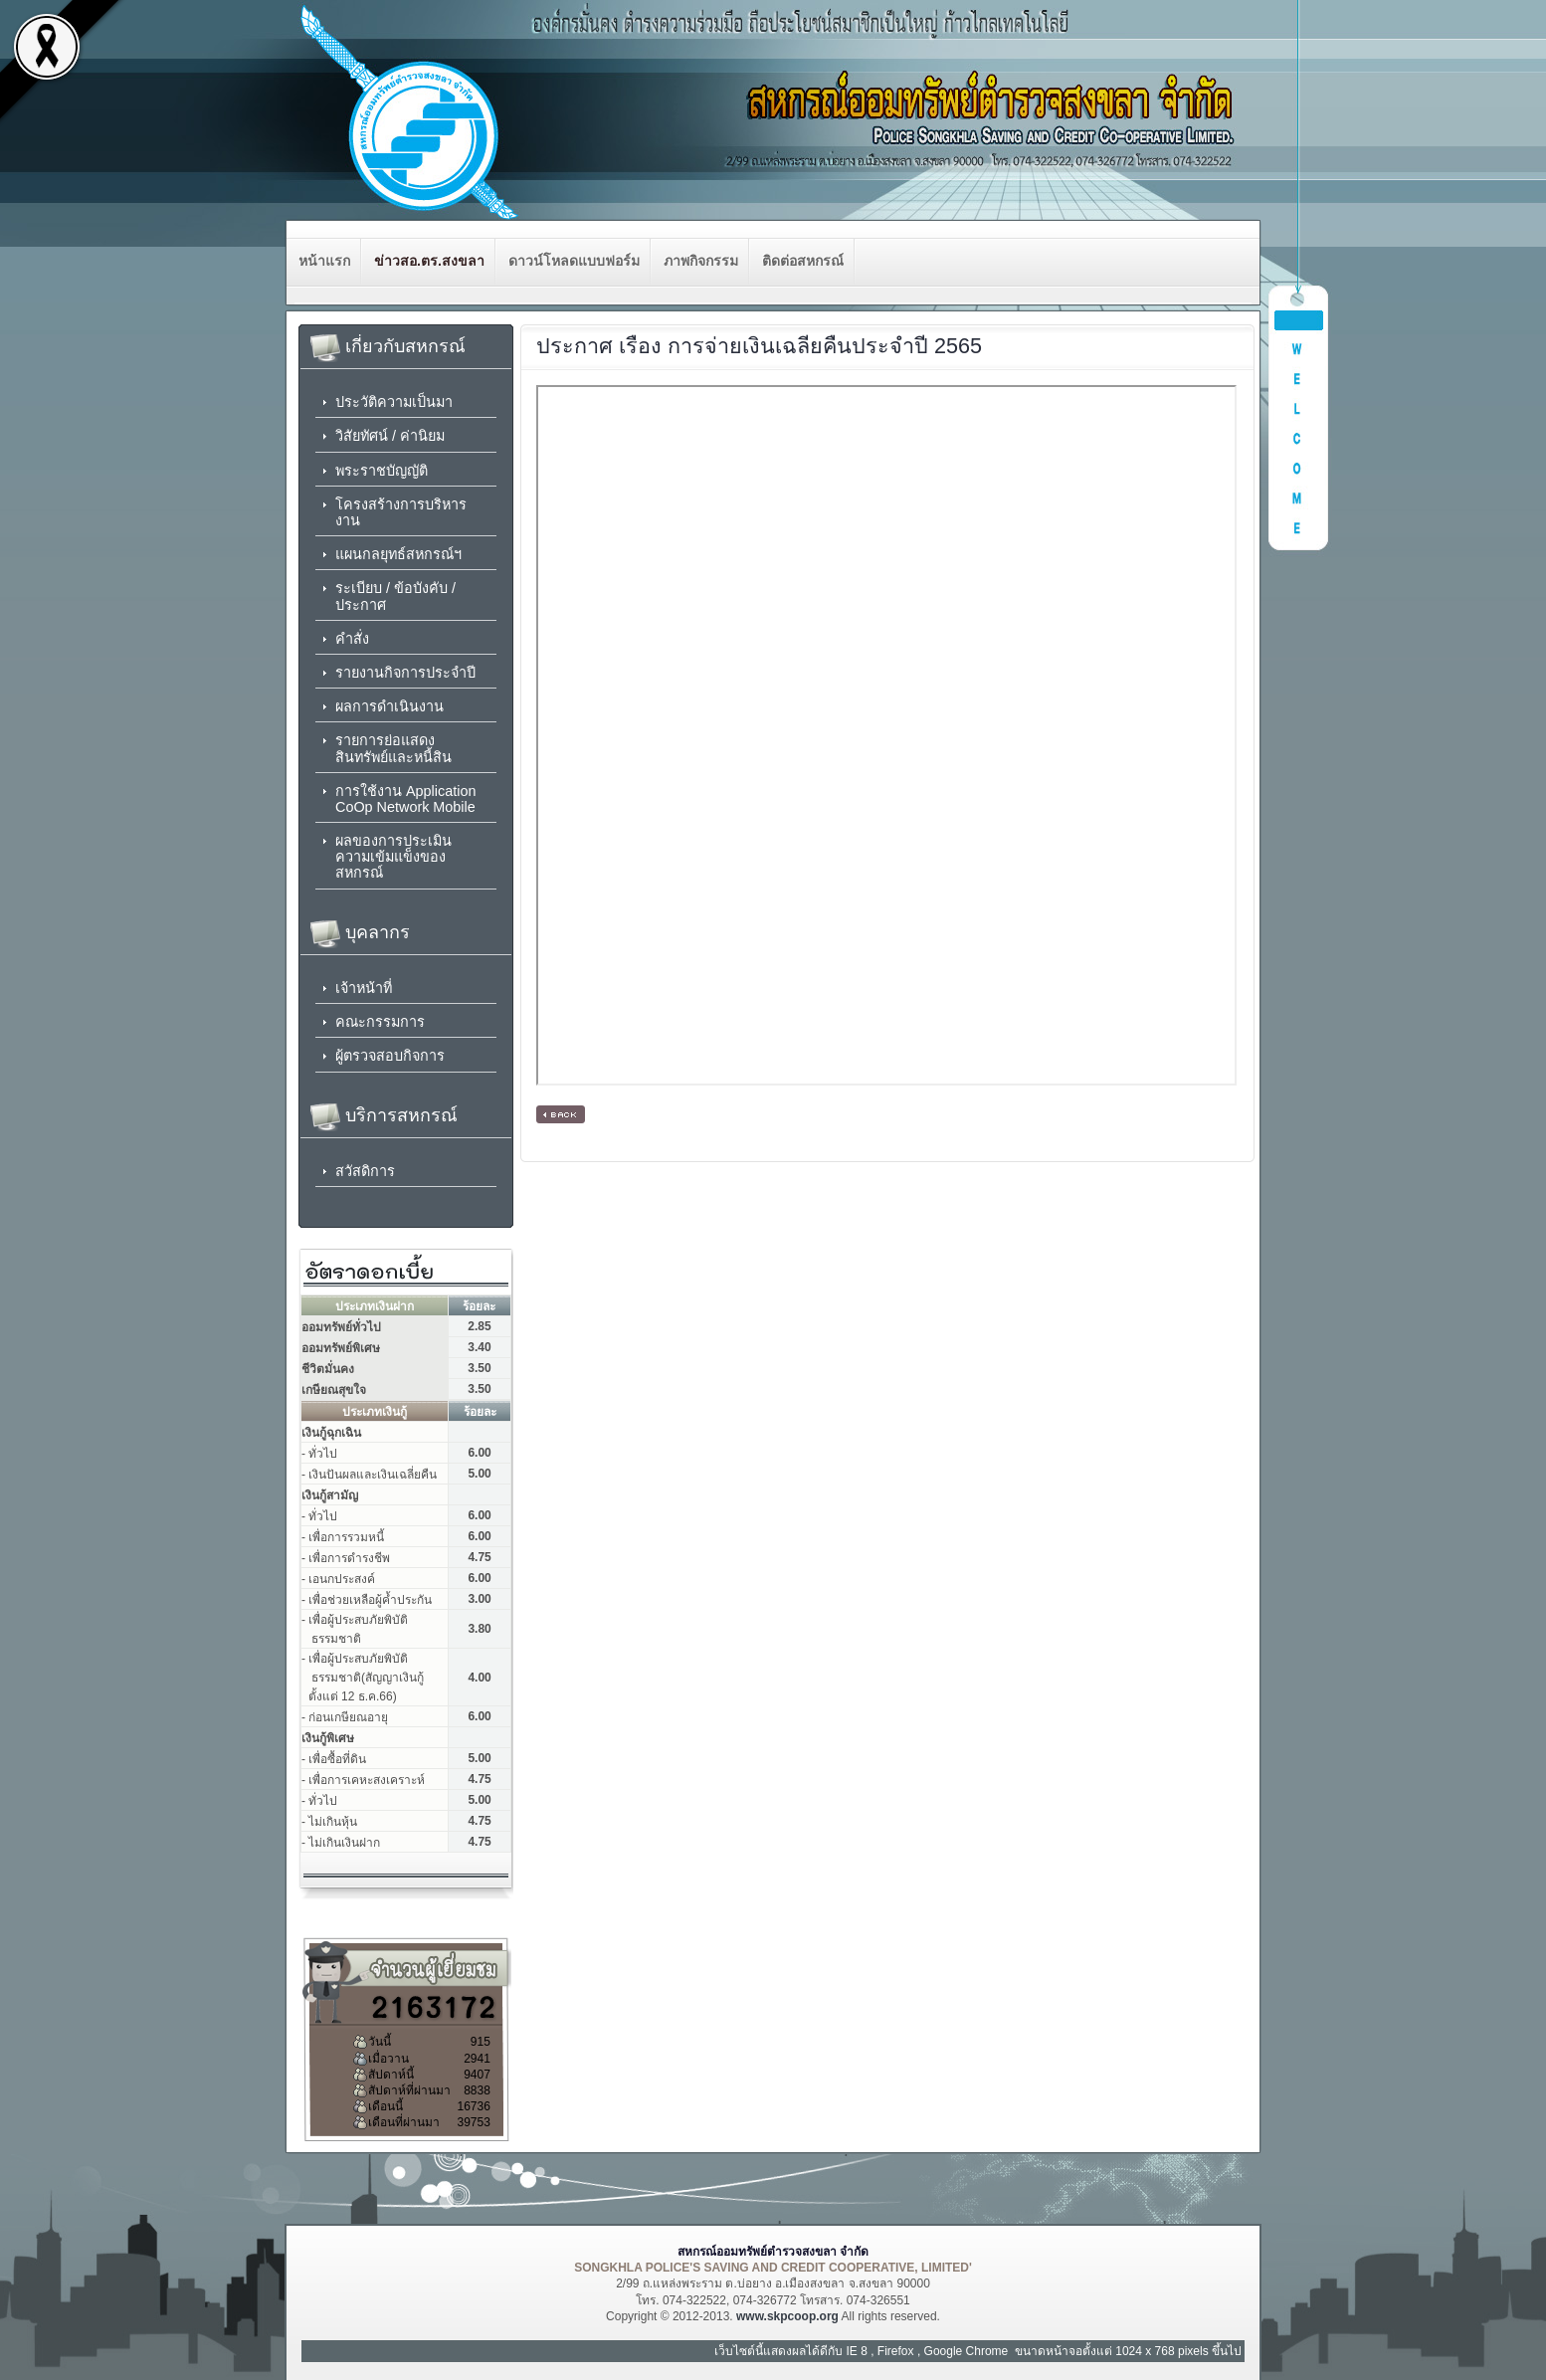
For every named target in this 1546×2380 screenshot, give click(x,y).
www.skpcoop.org (787, 2316)
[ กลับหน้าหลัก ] (560, 1114)
